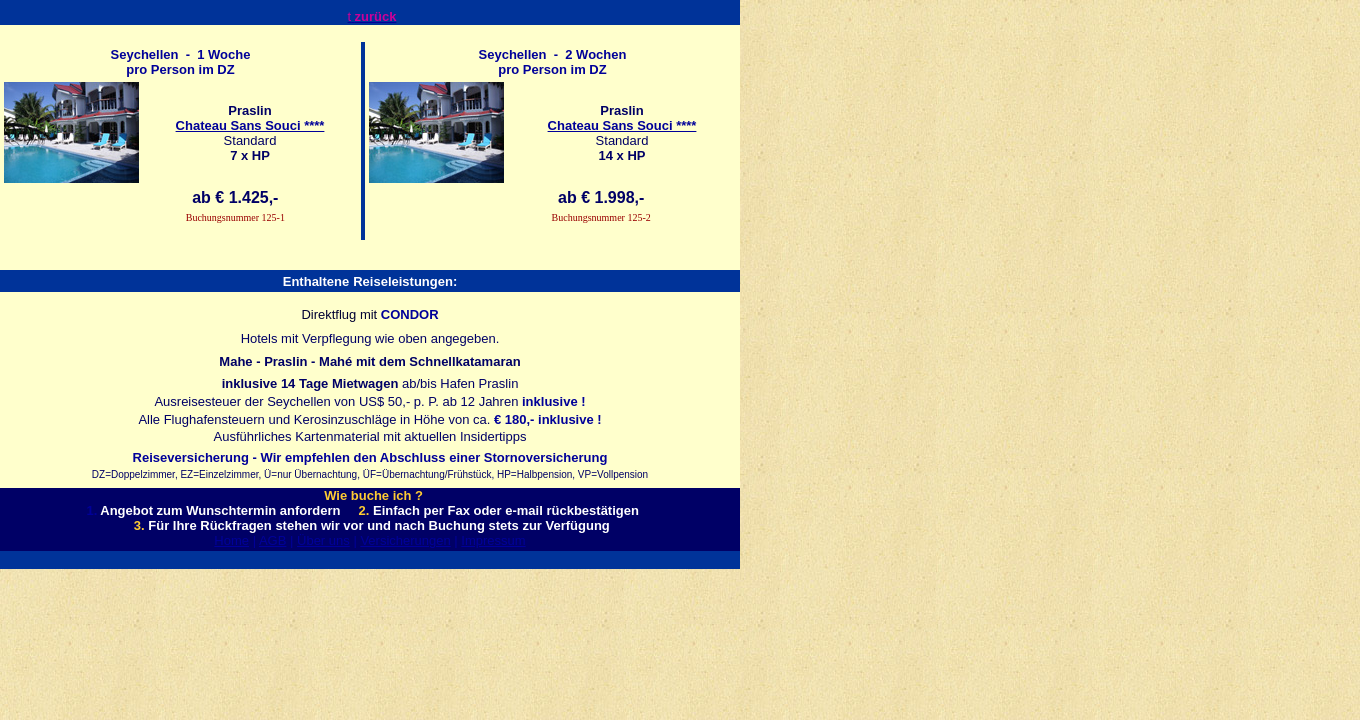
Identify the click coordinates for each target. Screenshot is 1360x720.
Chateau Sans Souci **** (250, 125)
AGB (272, 540)
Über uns (323, 540)
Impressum (493, 540)
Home (231, 540)
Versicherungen (405, 540)
